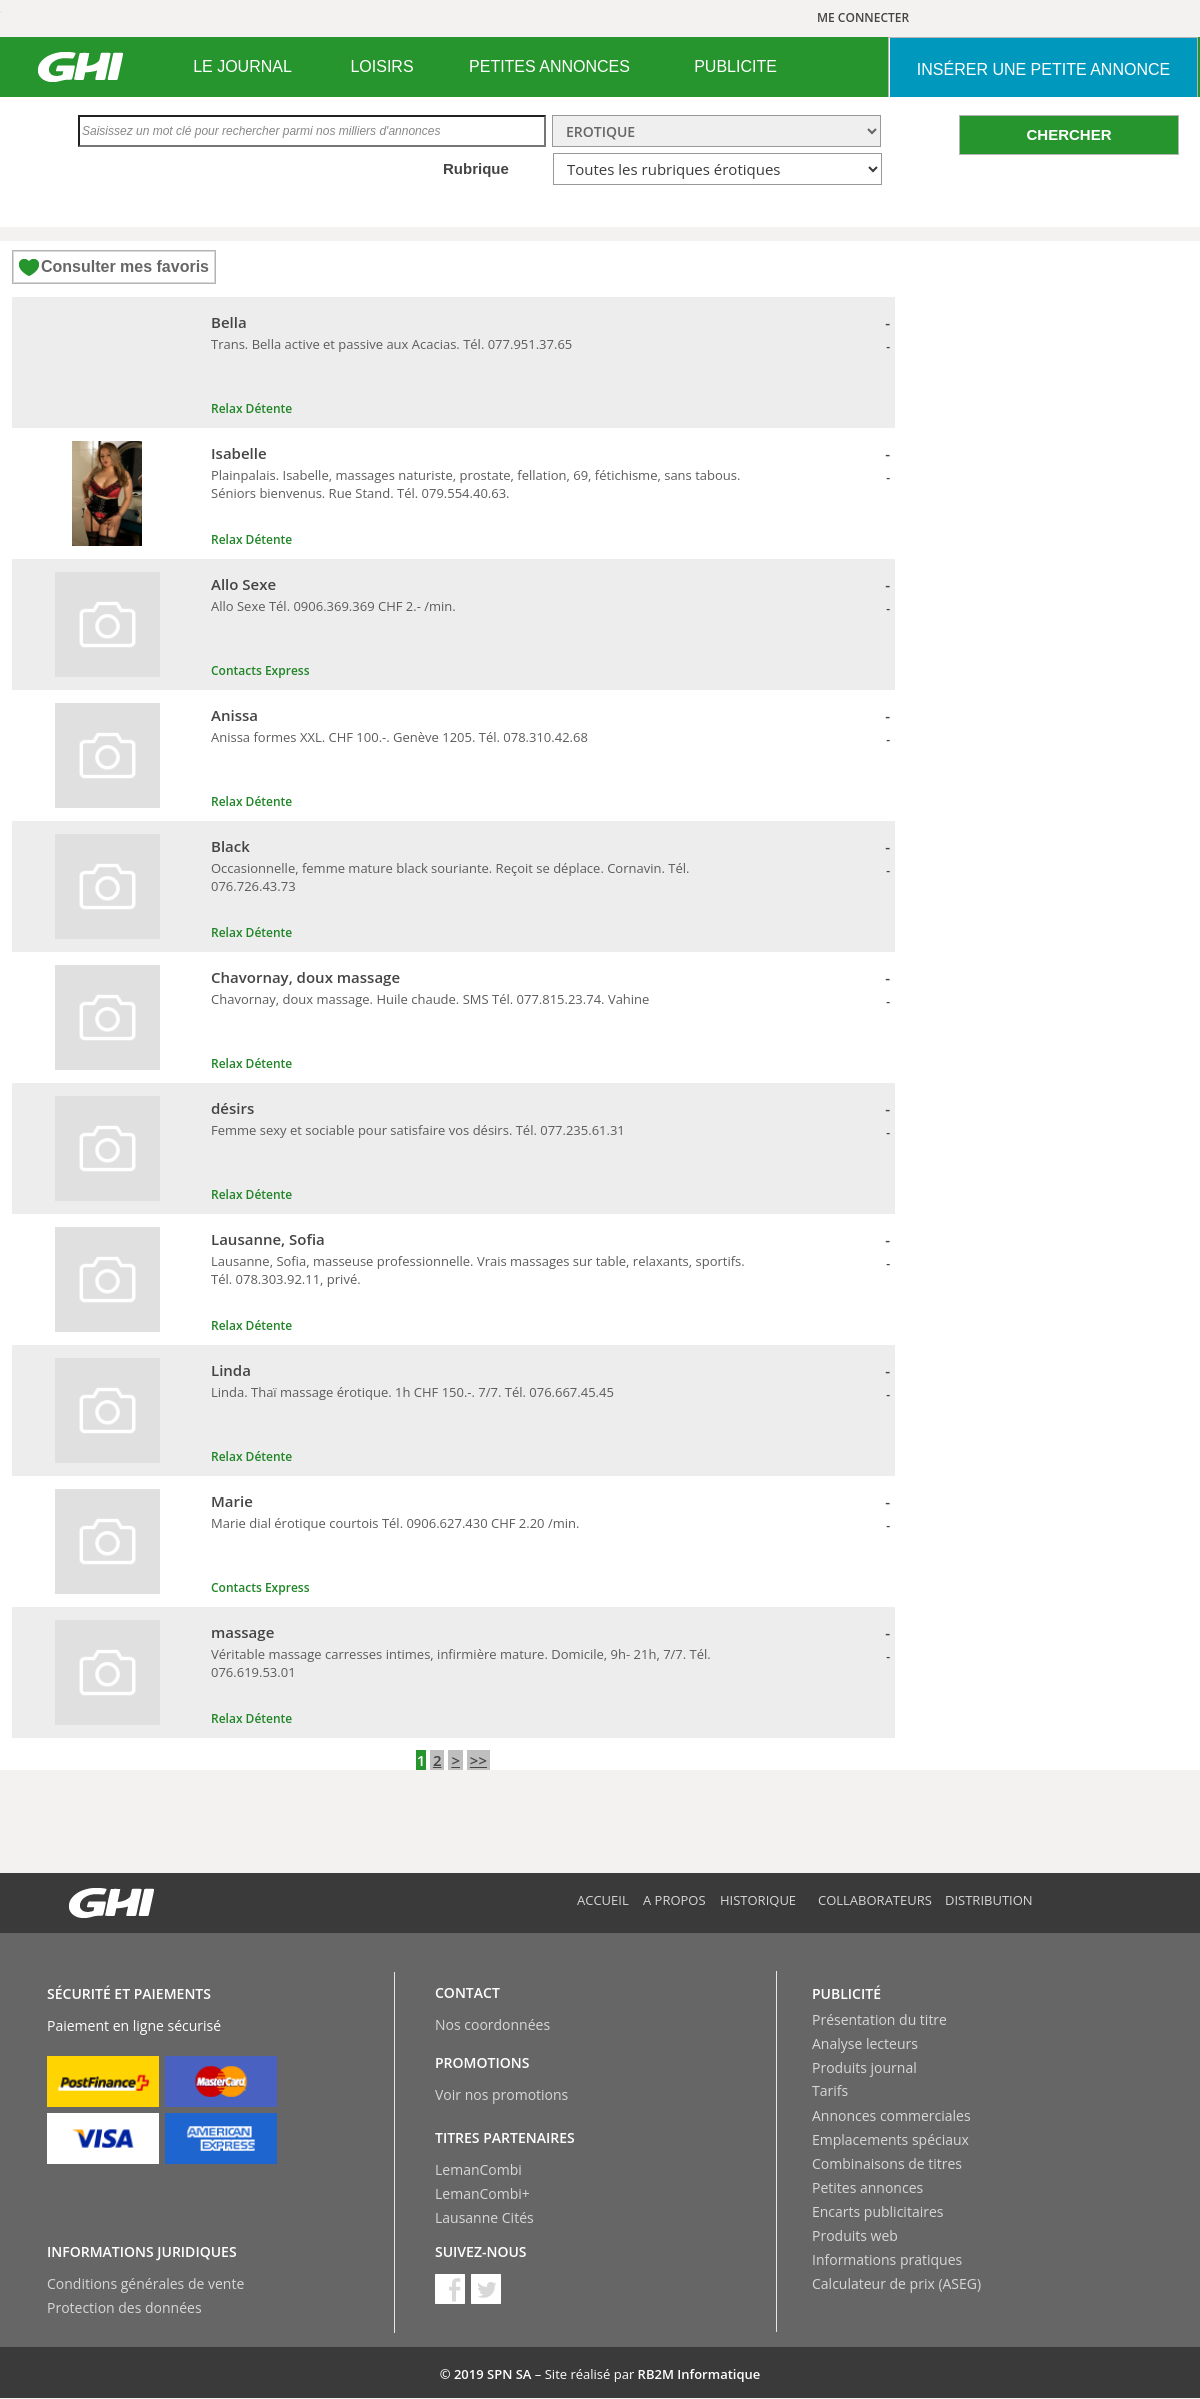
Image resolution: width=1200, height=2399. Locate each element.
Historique (758, 1900)
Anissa (234, 715)
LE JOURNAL (242, 66)
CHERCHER (1068, 134)
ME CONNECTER (863, 17)
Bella (229, 322)
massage (242, 1632)
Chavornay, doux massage (305, 977)
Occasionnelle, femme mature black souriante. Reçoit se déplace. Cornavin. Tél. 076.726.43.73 (450, 877)
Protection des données (124, 2307)
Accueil (603, 1900)
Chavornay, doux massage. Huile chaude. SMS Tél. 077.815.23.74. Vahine (430, 999)
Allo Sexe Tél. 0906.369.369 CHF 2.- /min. (333, 606)
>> (478, 1760)
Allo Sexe (243, 584)
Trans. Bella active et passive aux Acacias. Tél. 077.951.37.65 (391, 344)
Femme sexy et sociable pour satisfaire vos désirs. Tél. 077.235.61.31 (418, 1130)
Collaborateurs (875, 1900)
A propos (674, 1900)
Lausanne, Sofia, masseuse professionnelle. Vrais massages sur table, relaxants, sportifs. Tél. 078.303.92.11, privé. (478, 1270)
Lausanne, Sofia (268, 1239)
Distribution (989, 1900)
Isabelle (239, 453)
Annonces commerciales (891, 2115)
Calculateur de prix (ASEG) (896, 2283)
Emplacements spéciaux (890, 2139)
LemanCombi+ (482, 2193)
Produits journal (864, 2067)
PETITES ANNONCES (549, 66)
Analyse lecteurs (865, 2043)
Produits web (855, 2235)
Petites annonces (867, 2187)
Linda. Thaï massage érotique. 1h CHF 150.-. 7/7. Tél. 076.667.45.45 (412, 1392)
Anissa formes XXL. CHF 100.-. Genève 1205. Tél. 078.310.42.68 (399, 737)
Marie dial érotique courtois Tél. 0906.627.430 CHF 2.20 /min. (395, 1523)
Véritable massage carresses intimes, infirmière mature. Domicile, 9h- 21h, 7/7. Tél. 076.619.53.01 (461, 1663)
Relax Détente (251, 408)
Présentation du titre (879, 2019)
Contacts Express (260, 670)
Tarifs (830, 2090)
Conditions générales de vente (145, 2283)
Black (230, 846)
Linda (231, 1370)
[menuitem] (242, 67)
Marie (232, 1501)
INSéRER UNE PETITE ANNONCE (1043, 69)
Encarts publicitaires (877, 2211)
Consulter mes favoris (125, 266)
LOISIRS (381, 66)
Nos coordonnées (492, 2024)
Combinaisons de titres (887, 2163)
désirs (232, 1108)
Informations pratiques (887, 2259)
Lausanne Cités (484, 2217)
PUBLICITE (735, 66)
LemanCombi (478, 2169)
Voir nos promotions (501, 2094)
